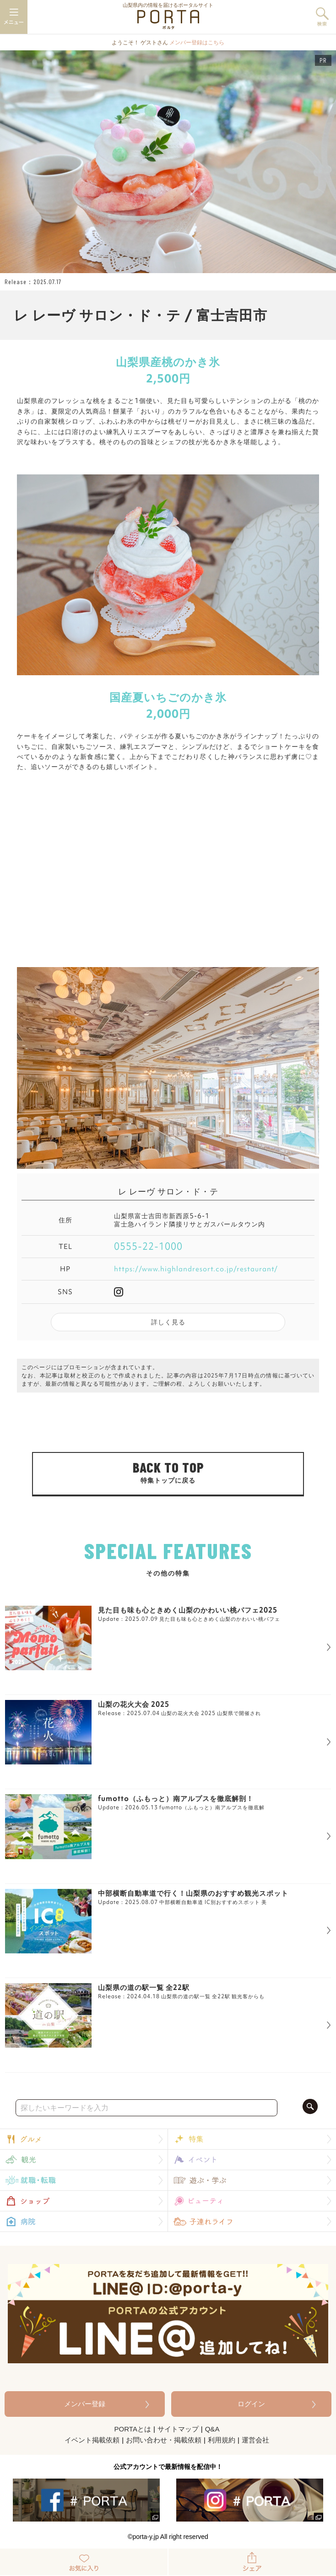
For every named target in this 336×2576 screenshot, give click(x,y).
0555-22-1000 (148, 1246)
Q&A (212, 2429)
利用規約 (221, 2440)
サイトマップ (178, 2429)
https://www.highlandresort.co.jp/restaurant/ (196, 1269)
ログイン (251, 2404)
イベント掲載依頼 (92, 2440)
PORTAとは (132, 2429)
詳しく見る (168, 1322)
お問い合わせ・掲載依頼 (163, 2440)
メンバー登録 (84, 2404)
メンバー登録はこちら (196, 42)
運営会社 (255, 2440)
